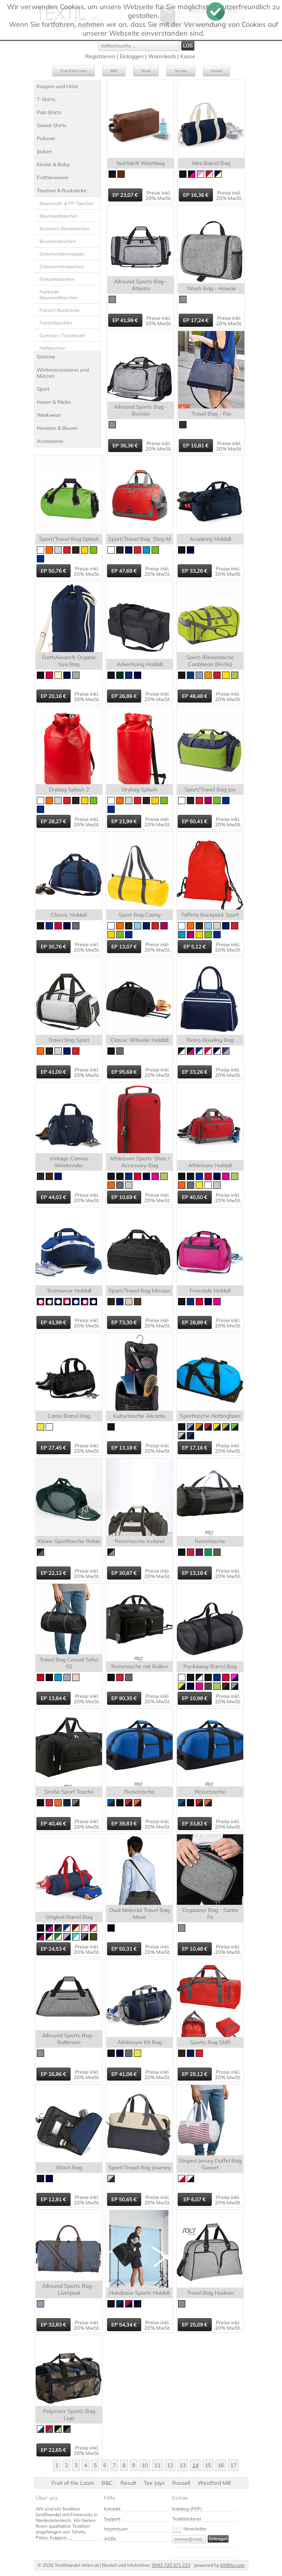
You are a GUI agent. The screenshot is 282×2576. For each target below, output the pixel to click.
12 (170, 2465)
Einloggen (131, 56)
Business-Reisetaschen (64, 228)
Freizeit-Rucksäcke (60, 310)
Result (146, 71)
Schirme (46, 357)
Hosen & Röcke (54, 402)
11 (157, 2465)
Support (112, 2519)
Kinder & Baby (53, 164)
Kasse (187, 56)
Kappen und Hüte (57, 86)
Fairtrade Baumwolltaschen (59, 294)
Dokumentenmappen (62, 254)
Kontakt (112, 2509)
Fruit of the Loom (74, 71)
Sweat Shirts (51, 125)
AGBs (110, 2539)
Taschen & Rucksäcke (61, 190)
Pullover (46, 138)
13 (183, 2465)
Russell (216, 71)
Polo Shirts (49, 112)
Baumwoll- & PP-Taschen (67, 203)
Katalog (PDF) (187, 2509)
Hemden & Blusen (57, 428)
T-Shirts (46, 99)
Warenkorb (162, 56)
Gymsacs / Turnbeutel (62, 335)
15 (208, 2465)
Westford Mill (214, 2482)
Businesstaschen (58, 241)
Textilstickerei (186, 2519)
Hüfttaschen (53, 348)
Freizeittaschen (56, 323)
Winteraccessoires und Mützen (63, 373)
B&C (113, 71)
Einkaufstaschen (57, 279)
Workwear (49, 415)
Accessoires (50, 441)
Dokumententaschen (62, 266)
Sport (43, 389)
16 (221, 2465)
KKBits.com (232, 2565)
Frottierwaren (53, 177)
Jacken (44, 151)
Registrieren (100, 56)
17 (233, 2465)
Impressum (116, 2529)
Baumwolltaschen (59, 216)
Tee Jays (181, 71)
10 (145, 2465)
